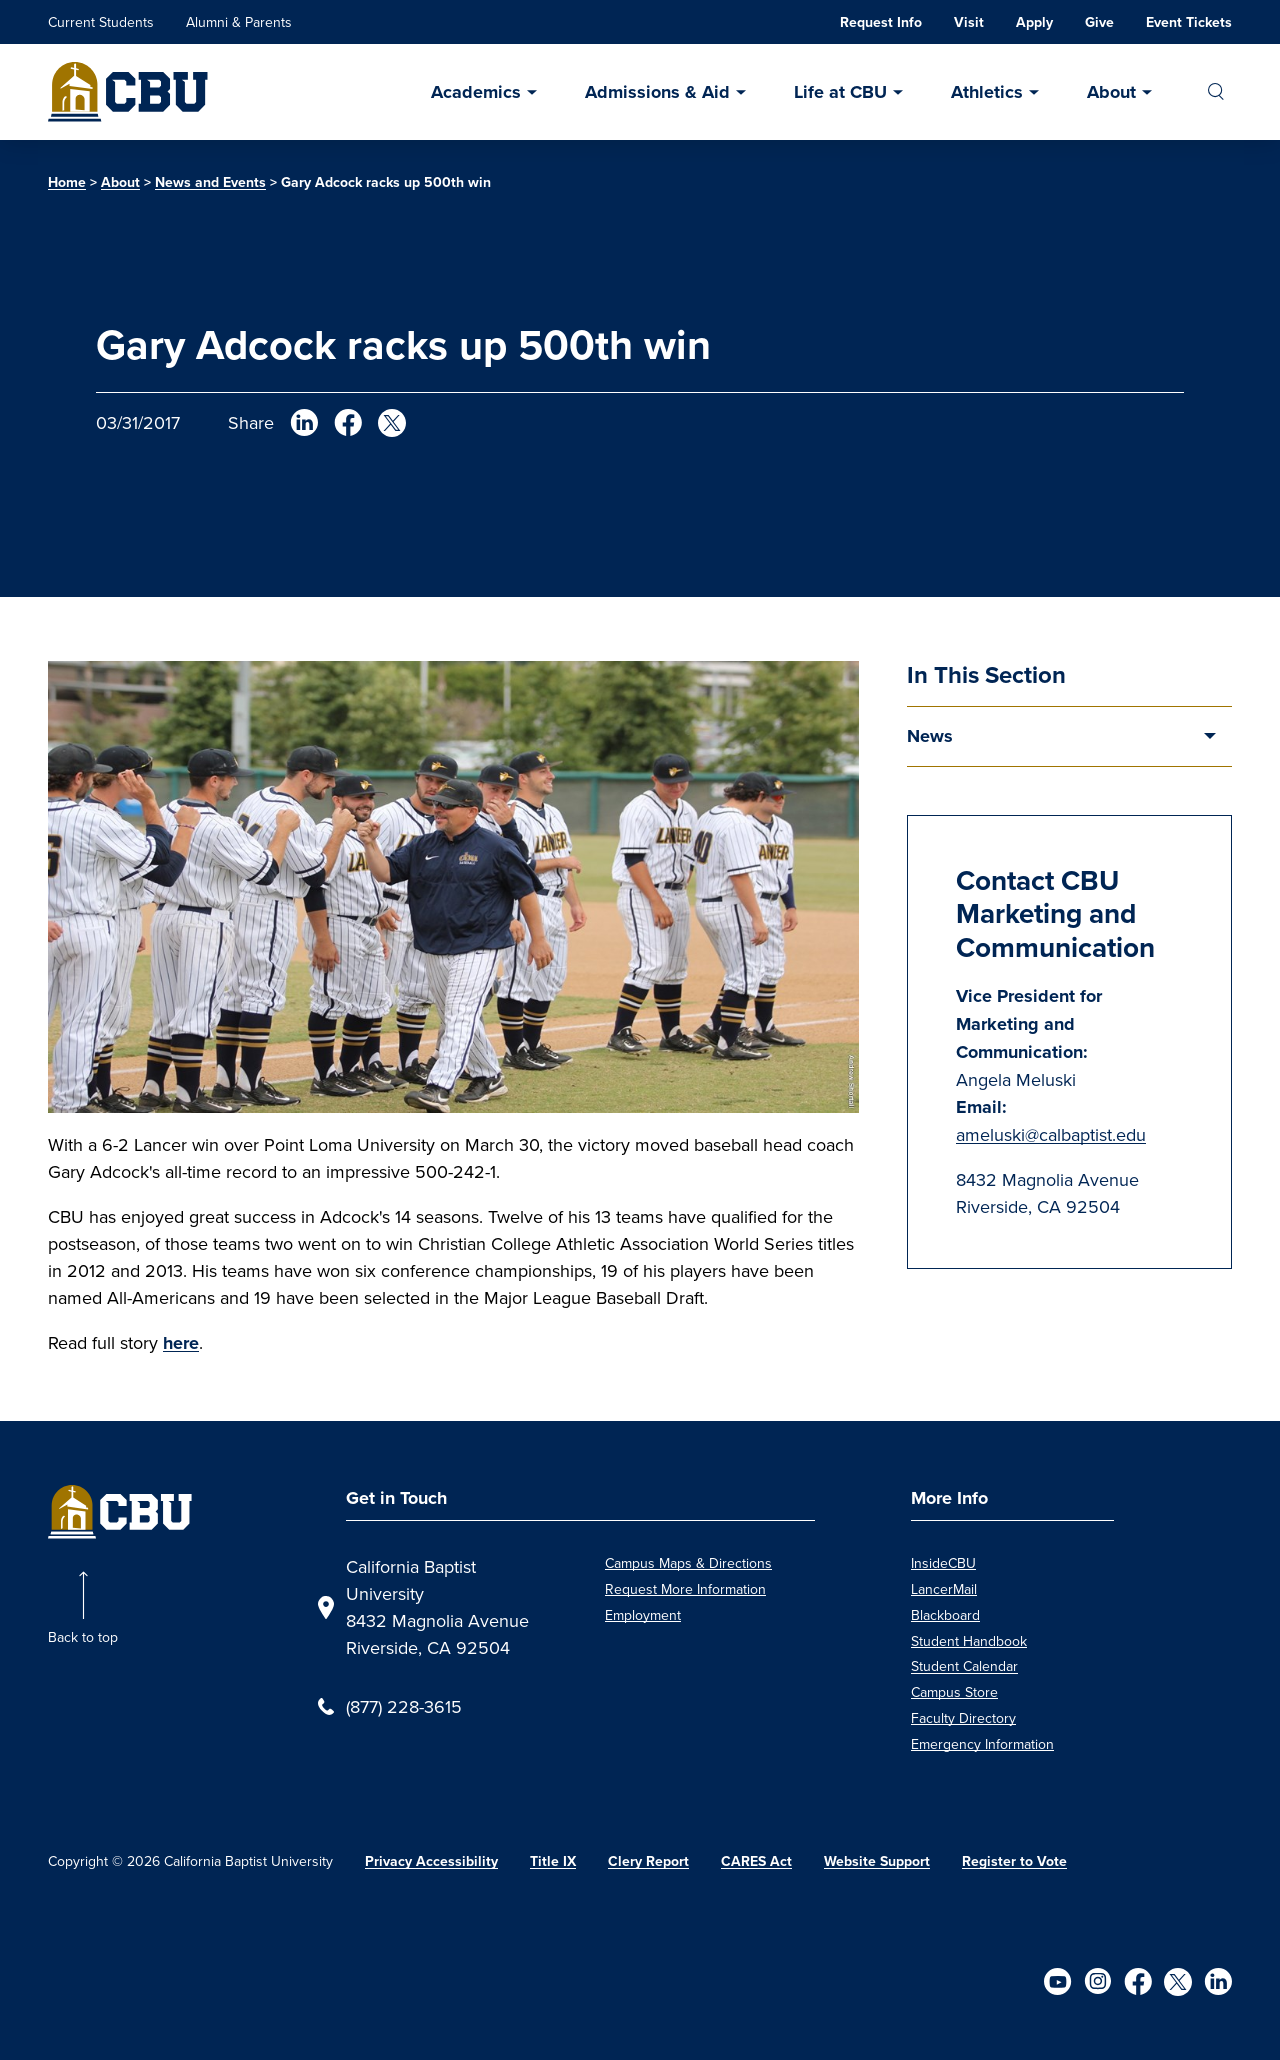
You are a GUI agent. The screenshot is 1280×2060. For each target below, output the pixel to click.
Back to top (83, 1637)
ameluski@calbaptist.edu (1051, 1134)
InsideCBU (943, 1563)
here (181, 1343)
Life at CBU (840, 92)
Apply (1034, 22)
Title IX (553, 1861)
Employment (643, 1615)
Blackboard (945, 1615)
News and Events (210, 182)
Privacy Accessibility (431, 1861)
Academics (476, 92)
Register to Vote (1014, 1861)
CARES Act (756, 1861)
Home (67, 182)
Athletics (987, 92)
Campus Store (954, 1692)
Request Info (881, 22)
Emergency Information (982, 1744)
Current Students (101, 22)
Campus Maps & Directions (688, 1563)
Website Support (877, 1861)
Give (1099, 22)
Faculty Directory (963, 1718)
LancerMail (944, 1589)
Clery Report (648, 1861)
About (1111, 92)
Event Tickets (1189, 22)
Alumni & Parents (239, 22)
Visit (969, 22)
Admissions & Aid (657, 92)
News (930, 736)
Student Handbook (969, 1641)
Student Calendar (964, 1666)
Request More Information (685, 1589)
